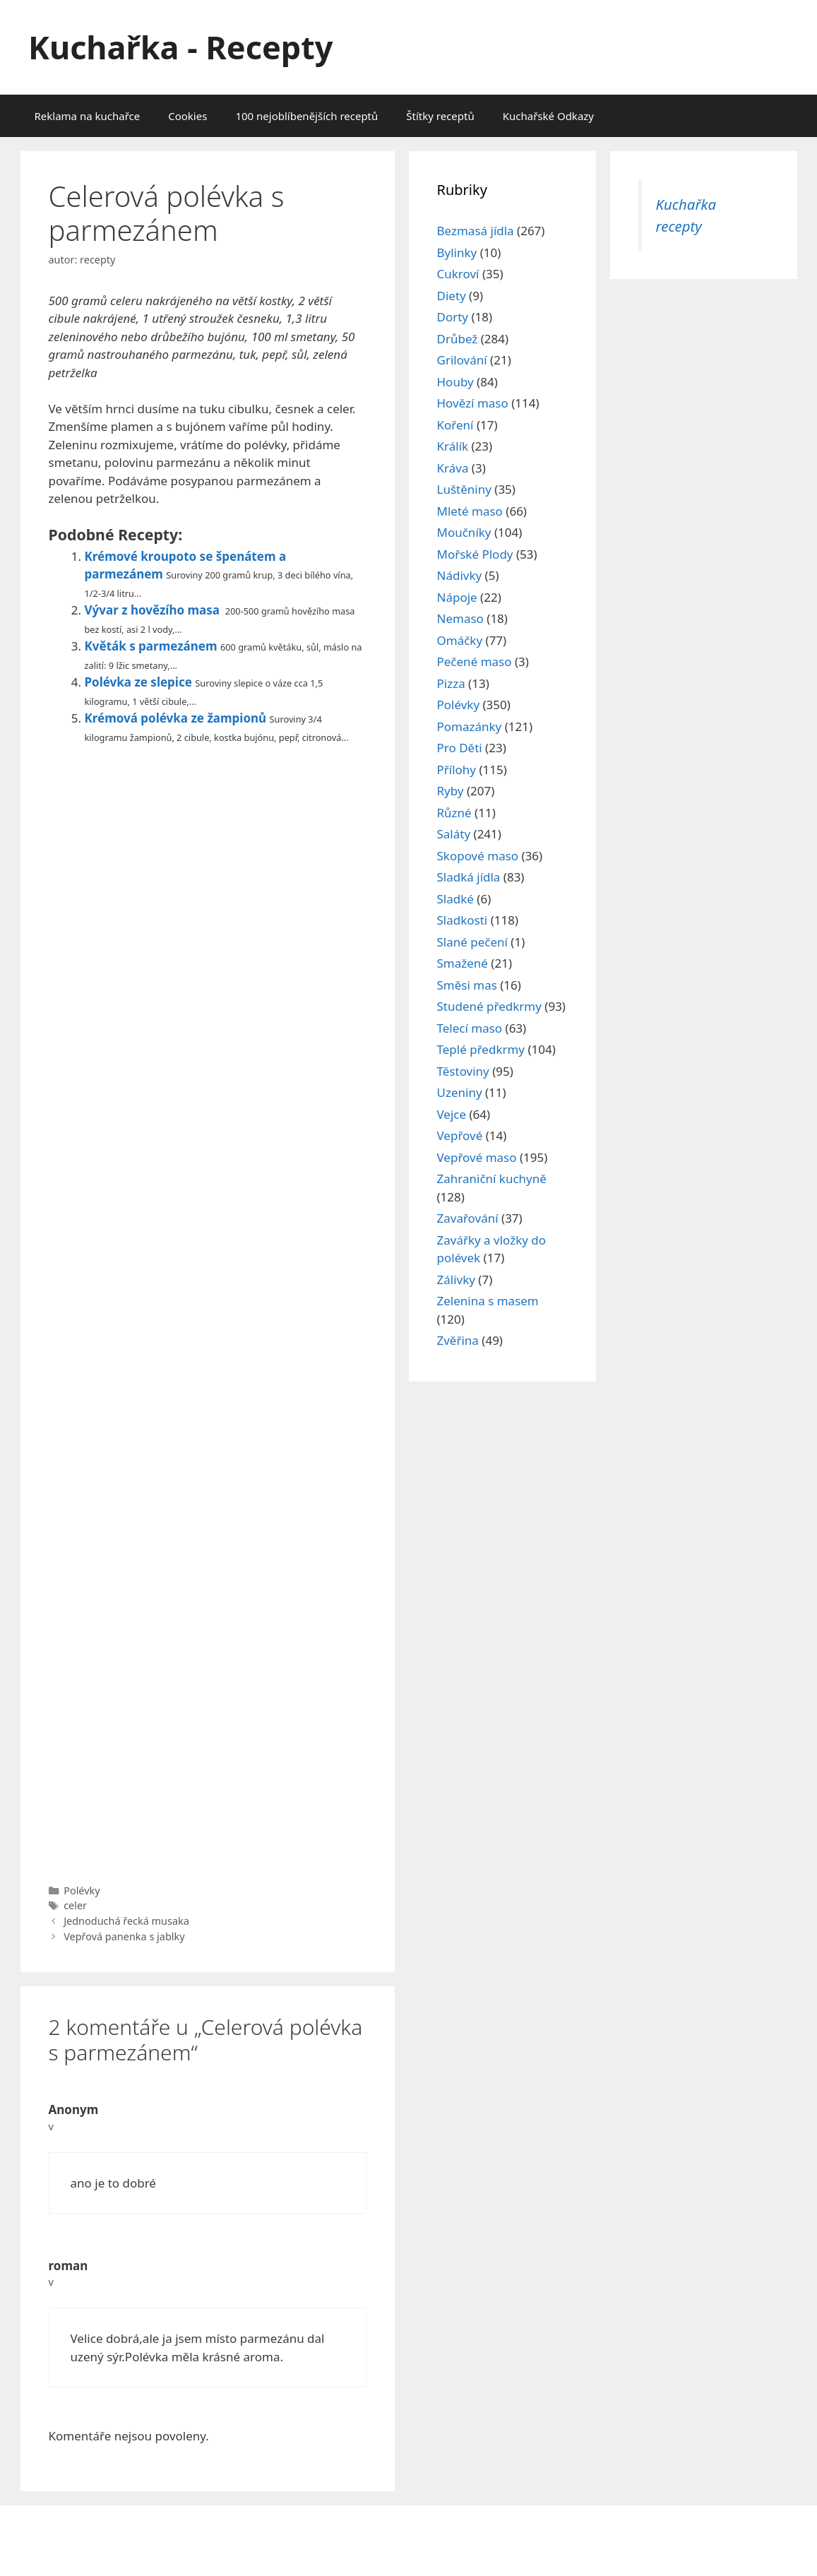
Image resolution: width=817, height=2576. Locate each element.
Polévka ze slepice (138, 682)
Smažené (462, 963)
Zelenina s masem (488, 1301)
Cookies (187, 116)
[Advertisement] (207, 1310)
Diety (451, 295)
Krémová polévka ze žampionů (176, 718)
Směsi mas (467, 985)
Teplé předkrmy (481, 1049)
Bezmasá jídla (475, 230)
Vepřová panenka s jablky (124, 1936)
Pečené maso (474, 661)
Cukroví (458, 274)
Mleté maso (470, 511)
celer (75, 1905)
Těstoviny (463, 1071)
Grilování (462, 360)
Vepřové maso (477, 1157)
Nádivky (459, 575)
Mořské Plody (475, 554)
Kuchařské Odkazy (548, 116)
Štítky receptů (440, 116)
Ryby (450, 791)
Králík (453, 446)
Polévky (82, 1890)
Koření (455, 425)
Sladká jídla (469, 877)
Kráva (453, 468)
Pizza (451, 683)
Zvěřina (458, 1340)
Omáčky (460, 640)
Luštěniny (464, 489)
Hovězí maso (472, 403)
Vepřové (460, 1135)
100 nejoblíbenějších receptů (306, 116)
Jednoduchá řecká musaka (126, 1921)
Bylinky (457, 252)
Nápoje (457, 597)
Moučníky (464, 532)
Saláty (454, 834)
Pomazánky (469, 726)
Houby (455, 382)
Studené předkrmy (489, 1006)
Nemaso (460, 618)
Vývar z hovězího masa (152, 610)
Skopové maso (478, 856)
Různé (454, 813)
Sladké (455, 899)
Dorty (453, 317)
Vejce (452, 1114)
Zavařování (468, 1218)
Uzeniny (459, 1092)
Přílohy (457, 769)
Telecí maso (470, 1028)
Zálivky (456, 1279)
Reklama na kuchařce (88, 116)
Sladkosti (462, 920)
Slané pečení (472, 942)
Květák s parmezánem (151, 646)
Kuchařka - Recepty (180, 47)
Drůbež (457, 339)
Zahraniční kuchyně (492, 1178)
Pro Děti (459, 748)
